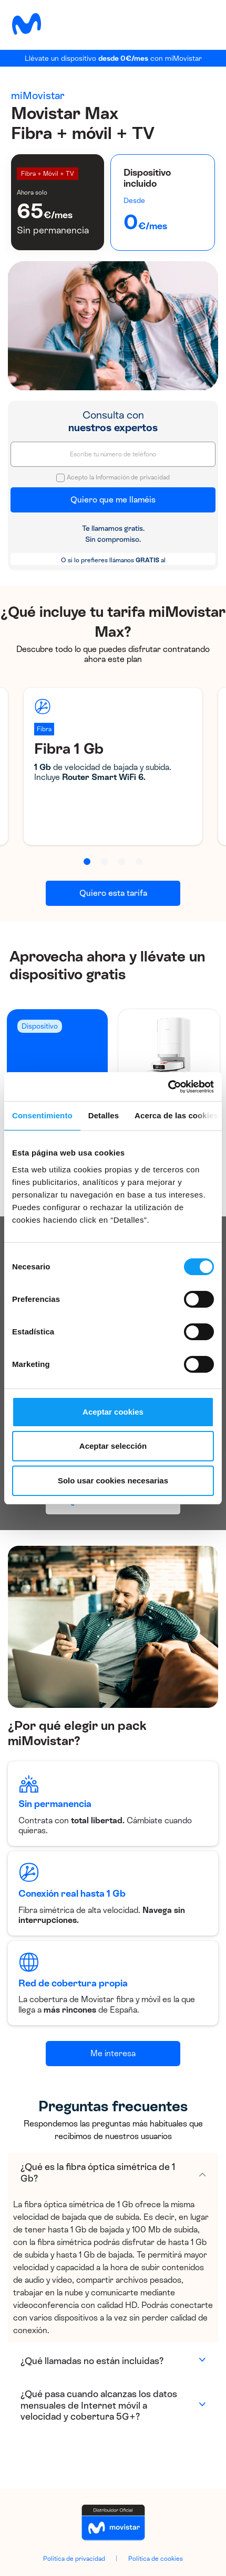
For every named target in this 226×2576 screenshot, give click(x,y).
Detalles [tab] (103, 1115)
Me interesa (113, 2053)
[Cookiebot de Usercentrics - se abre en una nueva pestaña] (168, 1087)
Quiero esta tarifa (113, 893)
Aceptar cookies (113, 1411)
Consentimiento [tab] (42, 1115)
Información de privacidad (133, 477)
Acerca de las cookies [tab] (176, 1115)
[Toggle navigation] (202, 23)
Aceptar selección (113, 1445)
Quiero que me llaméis (113, 500)
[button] (87, 861)
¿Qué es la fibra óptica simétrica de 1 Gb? (97, 2172)
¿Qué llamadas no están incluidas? (91, 2361)
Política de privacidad (74, 2558)
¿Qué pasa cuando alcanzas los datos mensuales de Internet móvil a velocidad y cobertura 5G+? (98, 2405)
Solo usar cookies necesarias (113, 1480)
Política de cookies (155, 2558)
